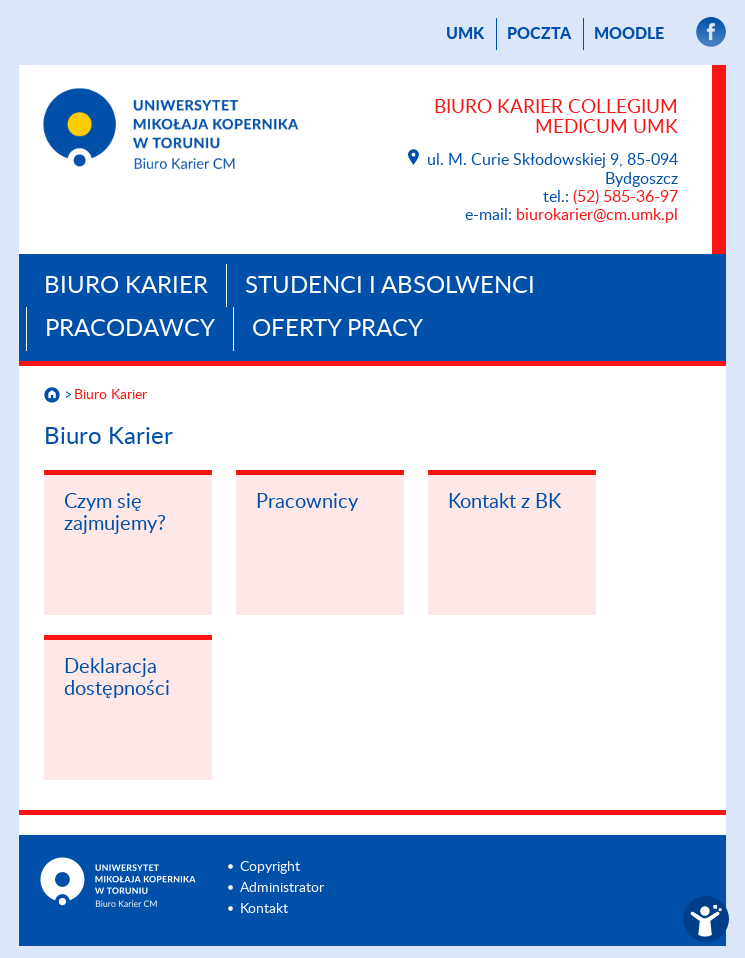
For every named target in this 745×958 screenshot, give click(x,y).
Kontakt (264, 909)
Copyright (270, 867)
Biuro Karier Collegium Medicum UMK (556, 117)
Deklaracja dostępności (117, 678)
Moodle (629, 34)
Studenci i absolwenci (390, 286)
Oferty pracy (337, 329)
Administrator (282, 888)
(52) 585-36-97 (625, 197)
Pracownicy (307, 502)
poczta (539, 34)
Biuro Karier (126, 286)
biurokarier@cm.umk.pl (597, 215)
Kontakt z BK (504, 502)
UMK (465, 34)
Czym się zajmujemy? (115, 513)
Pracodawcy (130, 329)
